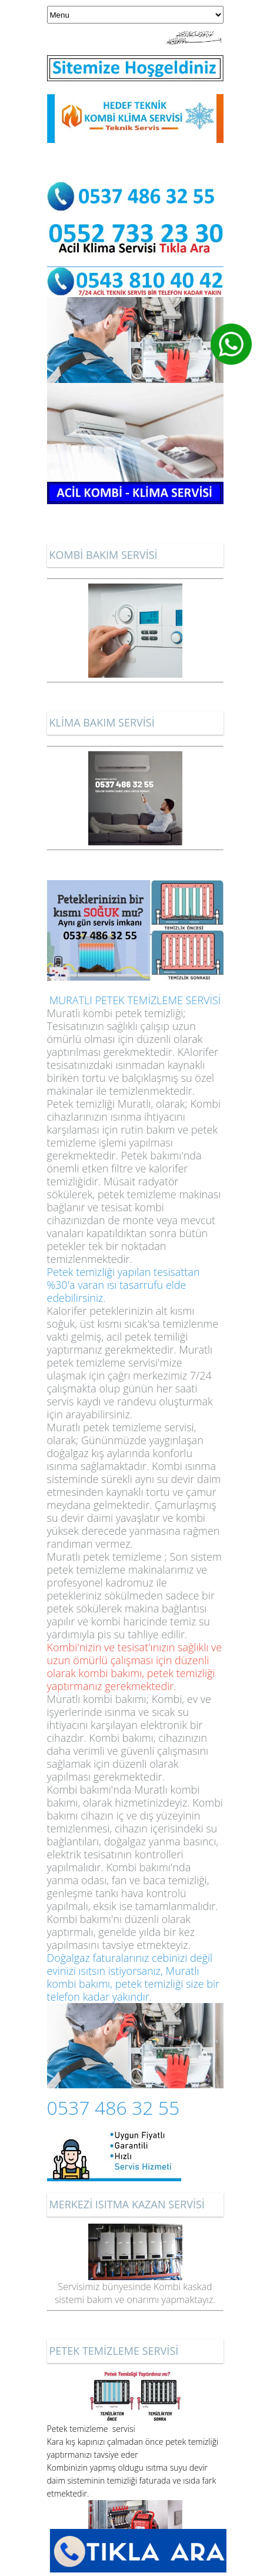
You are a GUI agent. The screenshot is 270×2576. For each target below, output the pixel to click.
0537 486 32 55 (113, 2107)
